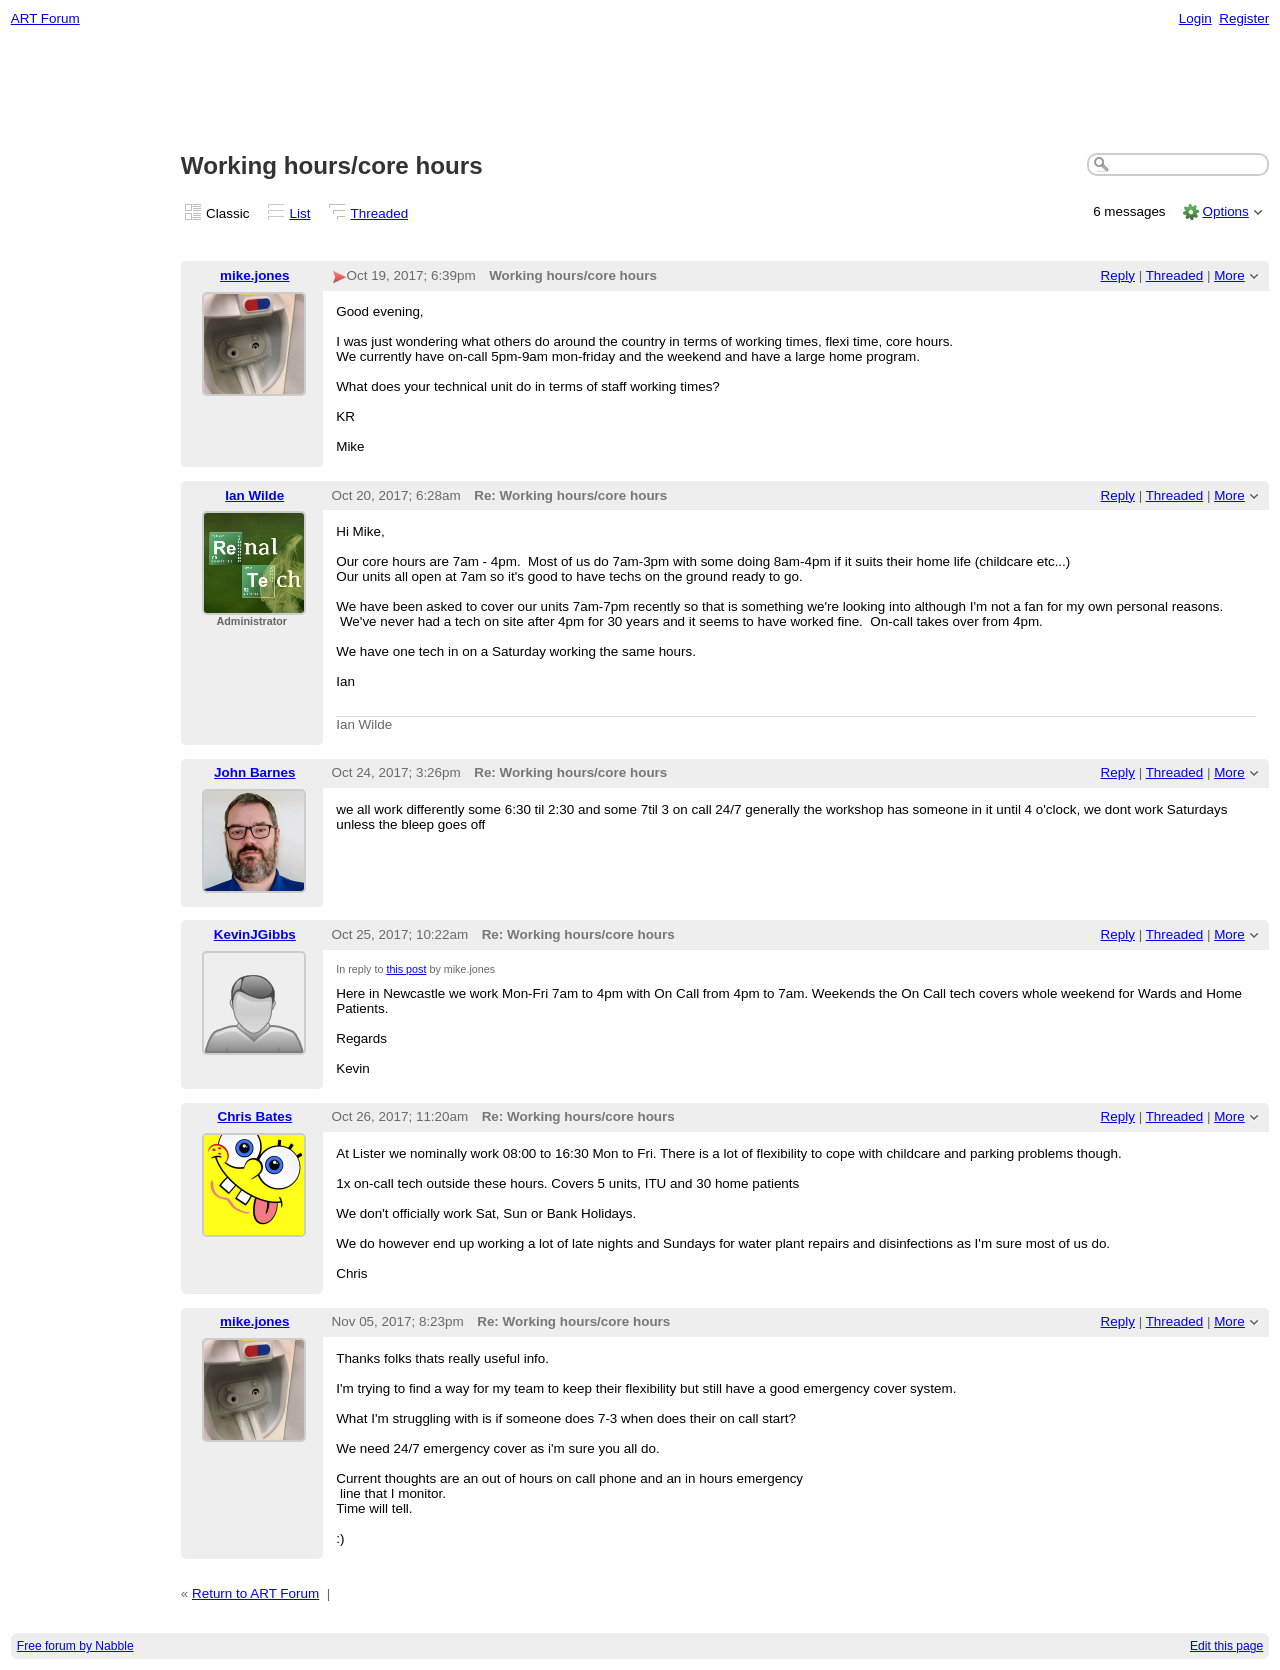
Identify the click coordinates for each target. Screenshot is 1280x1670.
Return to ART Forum (255, 1593)
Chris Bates (254, 1116)
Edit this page (1226, 1646)
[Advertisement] (640, 91)
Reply (1118, 275)
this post (406, 969)
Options (1225, 211)
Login (1195, 18)
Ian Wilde (254, 495)
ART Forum (45, 18)
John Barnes (254, 772)
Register (1244, 18)
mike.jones (254, 275)
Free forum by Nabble (75, 1646)
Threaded (380, 213)
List (300, 213)
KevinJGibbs (255, 934)
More (1229, 275)
